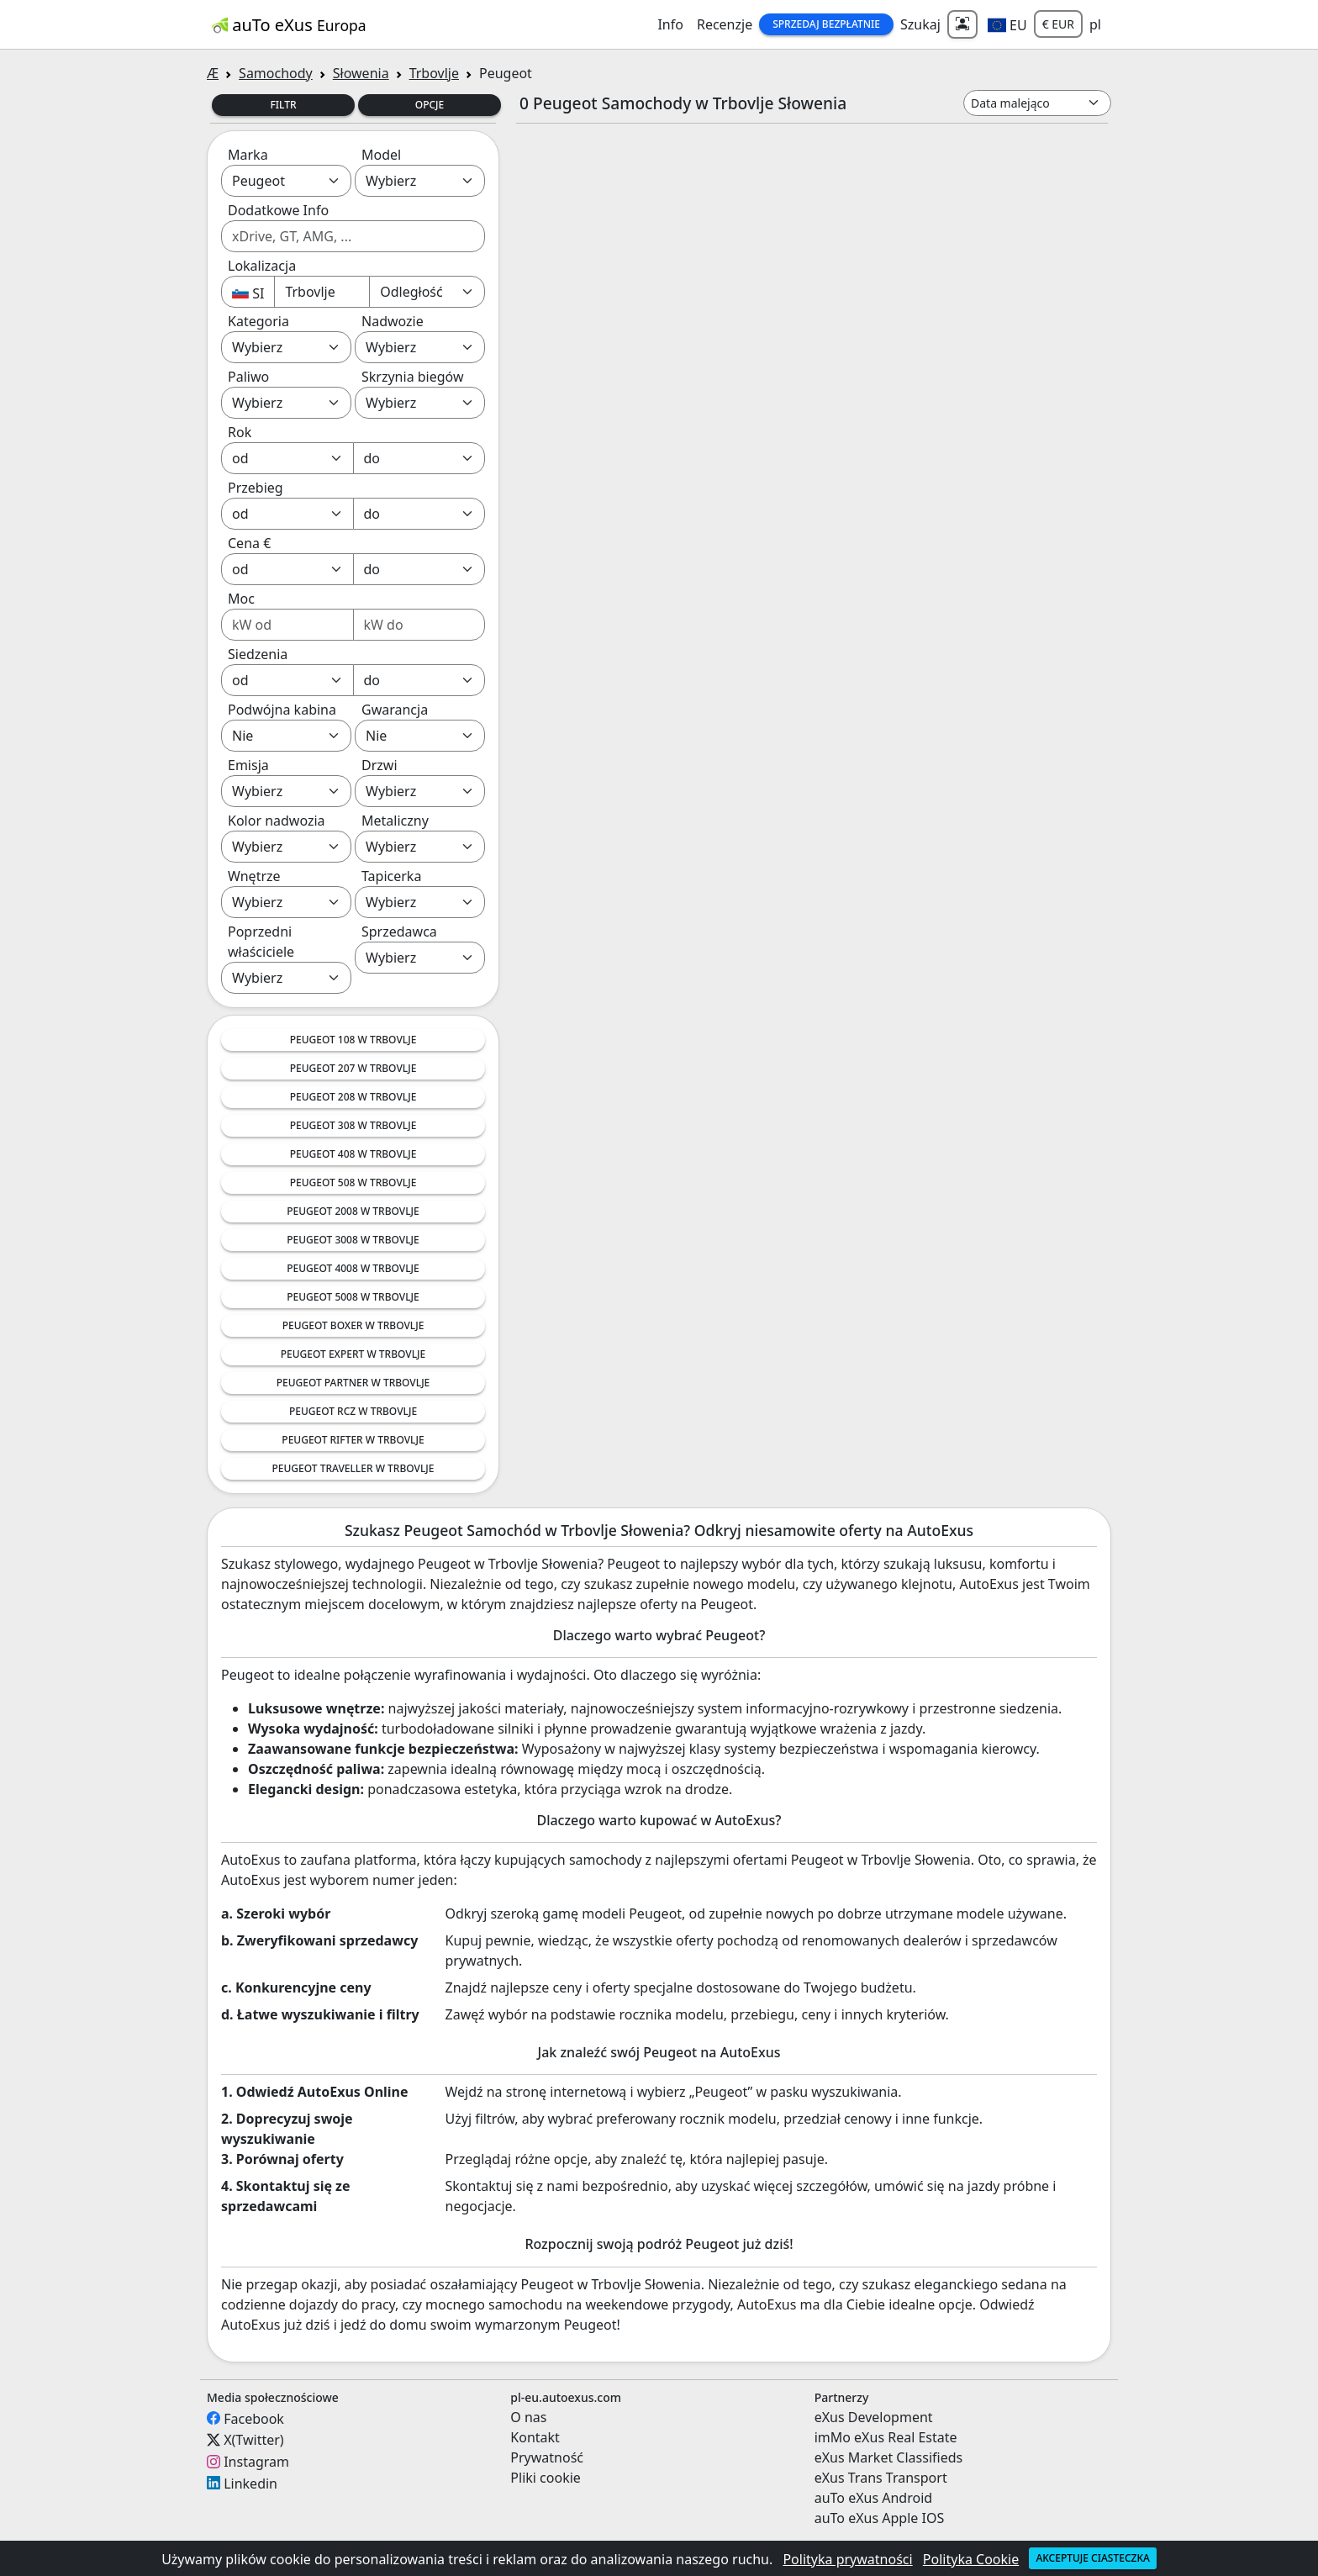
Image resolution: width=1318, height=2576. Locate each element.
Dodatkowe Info (278, 210)
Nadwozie (392, 321)
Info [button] (670, 24)
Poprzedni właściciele (261, 941)
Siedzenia (257, 654)
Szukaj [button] (920, 24)
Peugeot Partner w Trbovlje (353, 1382)
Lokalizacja (262, 265)
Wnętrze (254, 876)
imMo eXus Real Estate (886, 2437)
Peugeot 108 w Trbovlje (353, 1039)
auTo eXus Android (873, 2498)
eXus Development (874, 2417)
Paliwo (248, 376)
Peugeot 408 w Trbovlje (353, 1154)
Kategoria (258, 321)
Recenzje (724, 24)
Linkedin (250, 2482)
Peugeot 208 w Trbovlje (353, 1097)
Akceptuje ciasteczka (1092, 2558)
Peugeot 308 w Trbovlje (353, 1125)
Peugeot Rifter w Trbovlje (353, 1440)
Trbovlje (434, 73)
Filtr (283, 105)
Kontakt (535, 2437)
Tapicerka (391, 876)
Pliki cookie (545, 2477)
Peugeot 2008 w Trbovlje (353, 1211)
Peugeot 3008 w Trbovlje (353, 1240)
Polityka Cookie (971, 2559)
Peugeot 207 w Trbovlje (353, 1068)
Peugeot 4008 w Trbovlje (353, 1268)
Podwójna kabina (282, 709)
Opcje (430, 105)
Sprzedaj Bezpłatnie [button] (826, 24)
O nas (528, 2417)
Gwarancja (394, 709)
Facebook (254, 2418)
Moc (241, 598)
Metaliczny (395, 820)
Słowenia (361, 73)
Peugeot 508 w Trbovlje (353, 1182)
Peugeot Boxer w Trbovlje (353, 1325)
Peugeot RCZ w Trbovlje (353, 1411)
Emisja (248, 765)
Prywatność (546, 2457)
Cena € (249, 543)
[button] (1007, 24)
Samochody (276, 73)
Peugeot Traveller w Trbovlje (353, 1468)
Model (381, 154)
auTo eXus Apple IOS (880, 2518)
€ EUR (1058, 24)
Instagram (256, 2461)
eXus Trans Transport (881, 2477)
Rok (239, 432)
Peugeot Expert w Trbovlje (353, 1354)
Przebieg (255, 487)
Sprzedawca (399, 931)
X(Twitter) (253, 2440)
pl (1095, 24)
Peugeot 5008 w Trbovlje (353, 1297)
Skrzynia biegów (412, 376)
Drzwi (379, 765)
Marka (248, 154)
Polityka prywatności (847, 2559)
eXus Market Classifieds (889, 2457)
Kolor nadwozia (276, 820)
